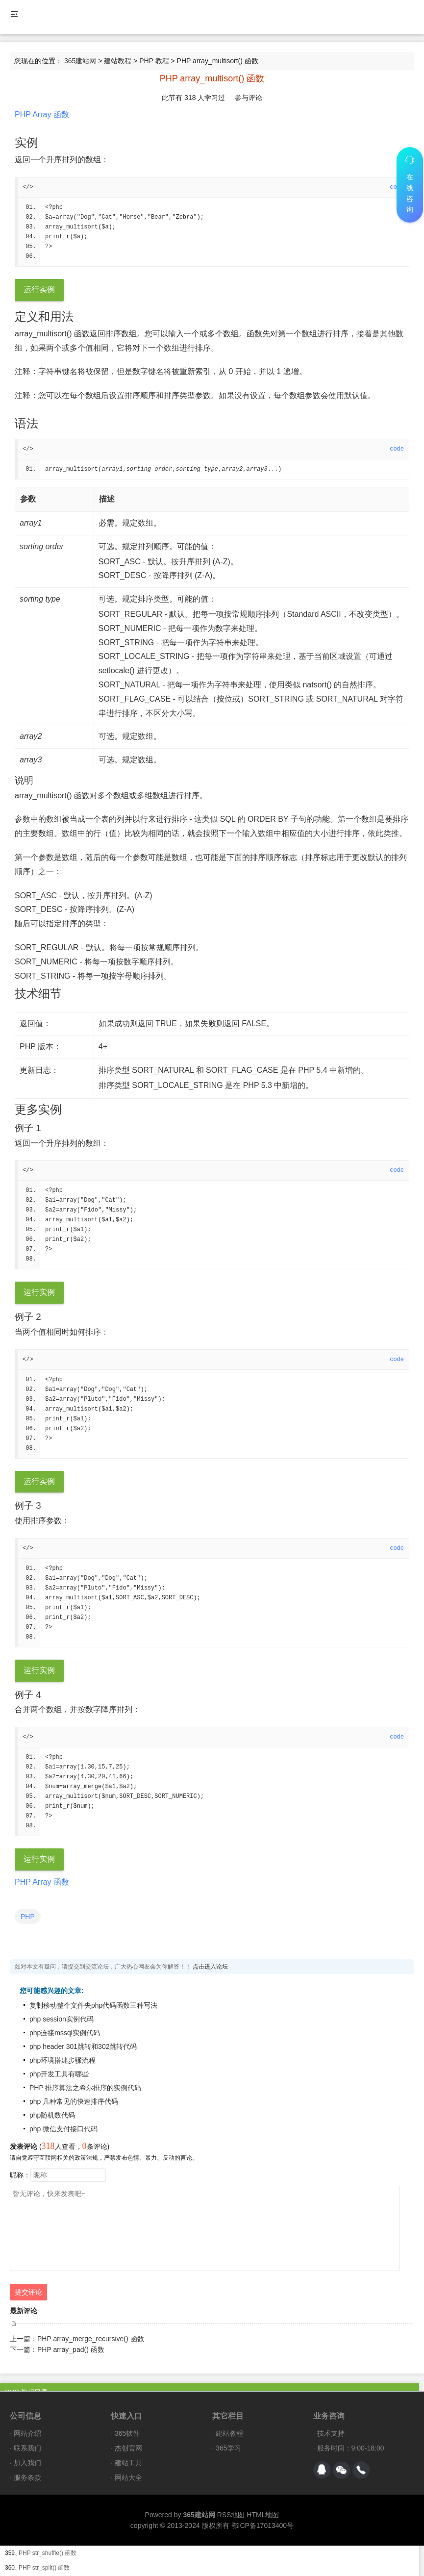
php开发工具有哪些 (59, 2076)
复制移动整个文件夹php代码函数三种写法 (93, 2008)
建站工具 (128, 2465)
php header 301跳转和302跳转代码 (83, 2049)
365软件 (127, 2436)
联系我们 (27, 2450)
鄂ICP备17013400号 (262, 2528)
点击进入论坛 (210, 1969)
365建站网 (80, 61)
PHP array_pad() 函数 (70, 2352)
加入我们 (27, 2465)
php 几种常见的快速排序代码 (73, 2104)
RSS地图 (231, 2517)
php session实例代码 (61, 2021)
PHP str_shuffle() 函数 (47, 2555)
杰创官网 (128, 2450)
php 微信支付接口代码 (63, 2131)
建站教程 (117, 61)
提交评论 (28, 2294)
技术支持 (331, 2436)
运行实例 (39, 290)
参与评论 (248, 97)
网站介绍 (27, 2436)
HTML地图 (263, 2517)
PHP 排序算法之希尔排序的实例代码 (85, 2090)
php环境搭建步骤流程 (62, 2063)
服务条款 (27, 2480)
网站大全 (128, 2480)
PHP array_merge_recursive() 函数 (90, 2341)
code (397, 449)
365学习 (228, 2450)
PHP (28, 1919)
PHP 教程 (154, 61)
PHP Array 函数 (42, 114)
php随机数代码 (52, 2117)
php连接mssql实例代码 (64, 2035)
